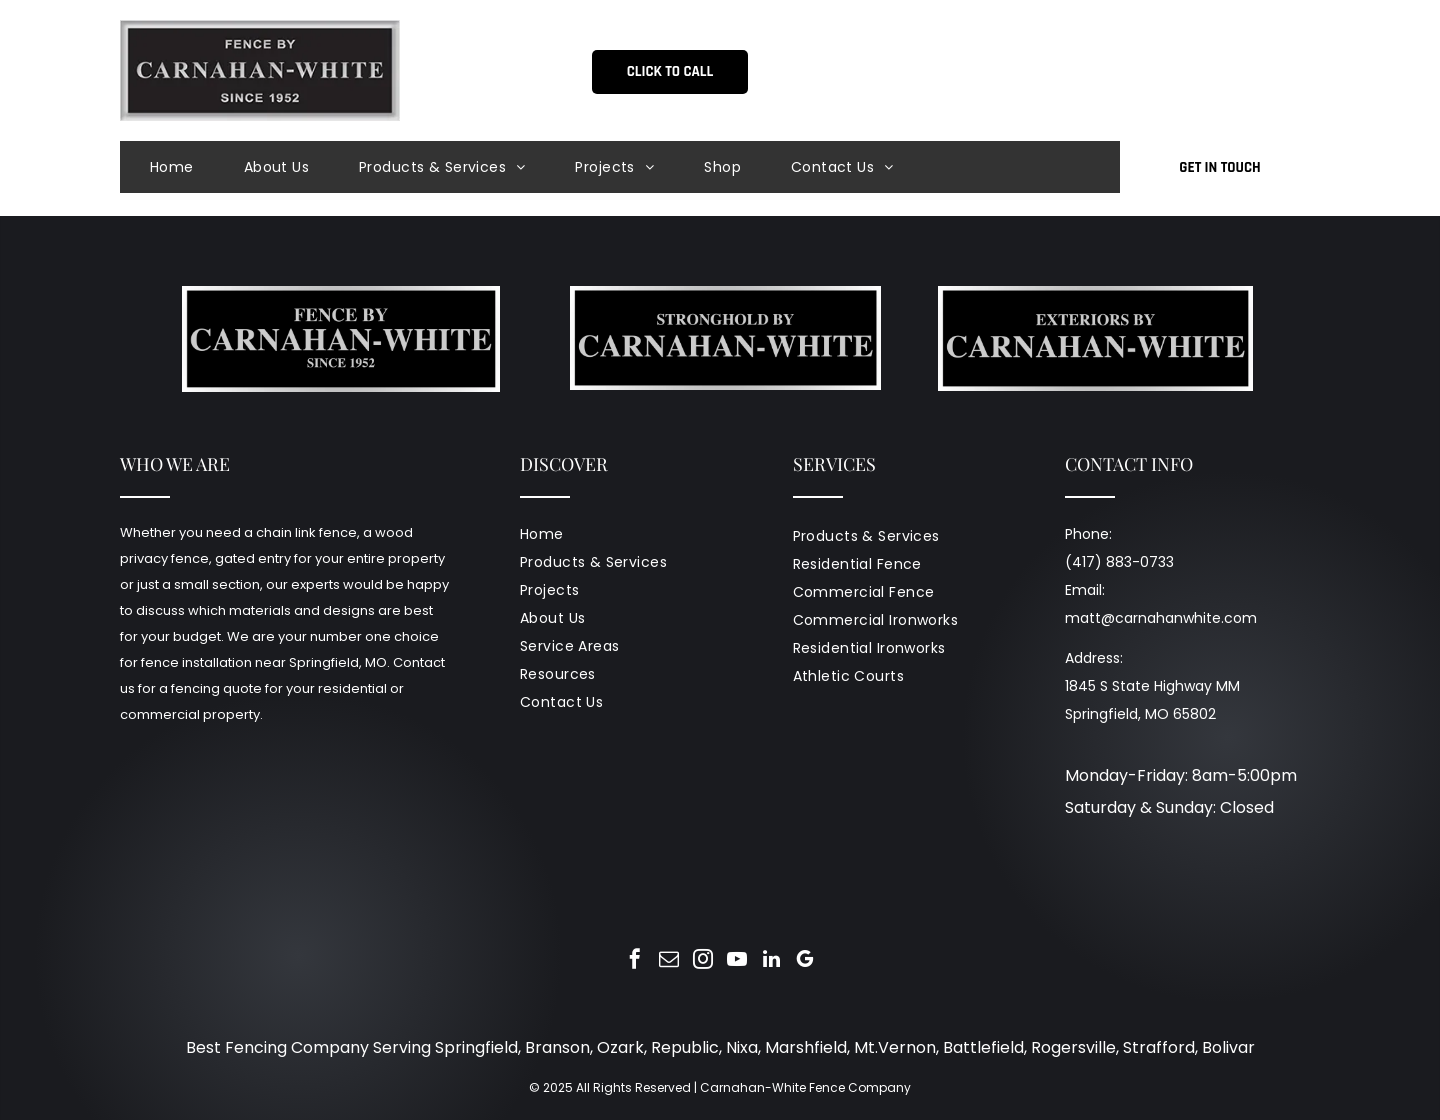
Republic (685, 1047)
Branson (557, 1047)
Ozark (620, 1047)
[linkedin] (771, 961)
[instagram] (703, 961)
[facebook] (635, 961)
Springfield (476, 1047)
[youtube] (737, 961)
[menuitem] (197, 167)
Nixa (742, 1047)
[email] (669, 961)
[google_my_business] (805, 961)
